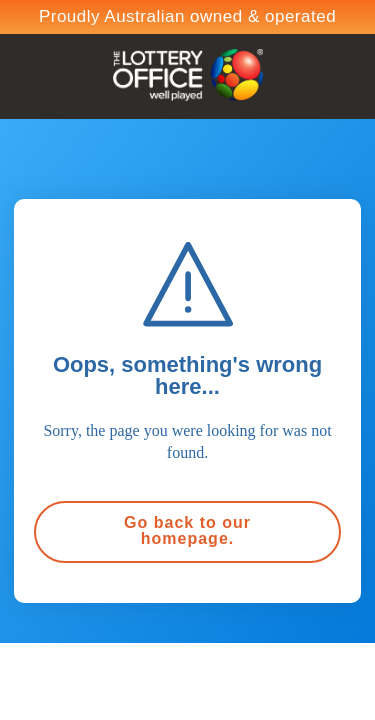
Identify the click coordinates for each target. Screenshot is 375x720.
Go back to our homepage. (187, 530)
